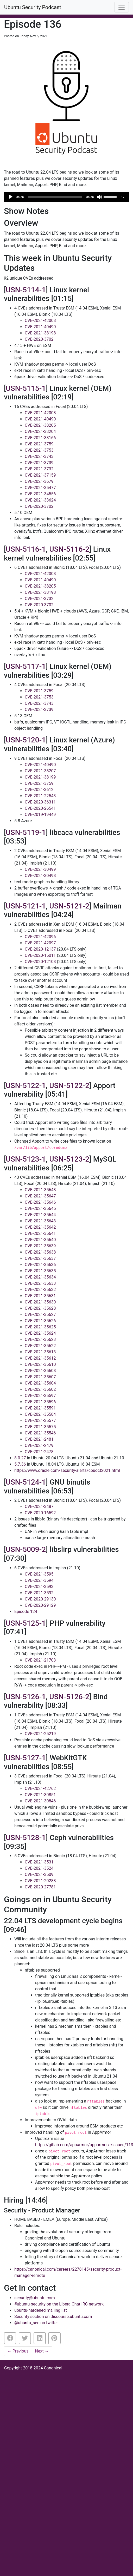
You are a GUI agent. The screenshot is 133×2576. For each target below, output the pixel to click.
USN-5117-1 (26, 666)
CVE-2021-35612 (40, 1358)
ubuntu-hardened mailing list (40, 2310)
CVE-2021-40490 (40, 326)
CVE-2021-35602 (40, 1389)
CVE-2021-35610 (40, 1364)
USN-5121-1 (26, 906)
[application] (66, 197)
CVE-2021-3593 (39, 1586)
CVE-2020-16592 (40, 1512)
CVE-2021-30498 (40, 875)
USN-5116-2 (69, 549)
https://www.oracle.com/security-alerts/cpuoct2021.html (67, 1470)
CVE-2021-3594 (39, 1580)
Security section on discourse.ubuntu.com (53, 2316)
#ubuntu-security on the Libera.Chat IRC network (59, 2304)
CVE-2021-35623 (40, 1339)
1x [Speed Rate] (122, 197)
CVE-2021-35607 (40, 1376)
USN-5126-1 (26, 1696)
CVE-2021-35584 (40, 1414)
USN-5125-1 (26, 1623)
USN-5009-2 (26, 1549)
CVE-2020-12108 (40, 961)
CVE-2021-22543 (40, 795)
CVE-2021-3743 (39, 456)
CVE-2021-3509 (39, 1874)
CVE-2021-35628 (40, 1308)
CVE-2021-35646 (40, 1202)
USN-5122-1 (26, 1085)
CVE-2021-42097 (40, 942)
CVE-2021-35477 (40, 487)
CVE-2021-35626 (40, 1320)
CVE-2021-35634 (40, 1277)
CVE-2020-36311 (40, 802)
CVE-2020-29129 (40, 1605)
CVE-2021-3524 (39, 1868)
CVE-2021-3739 (39, 462)
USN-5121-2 (69, 906)
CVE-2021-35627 (40, 1314)
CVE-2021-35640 (40, 1239)
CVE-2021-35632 (40, 1289)
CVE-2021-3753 (39, 450)
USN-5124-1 (26, 1482)
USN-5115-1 (26, 388)
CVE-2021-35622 (40, 1345)
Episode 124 (25, 1611)
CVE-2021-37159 (40, 475)
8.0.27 (20, 1457)
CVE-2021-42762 (40, 1788)
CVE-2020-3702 (39, 339)
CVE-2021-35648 (40, 1189)
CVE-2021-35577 (40, 1420)
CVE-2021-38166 (40, 437)
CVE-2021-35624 (40, 1333)
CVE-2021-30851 (40, 1794)
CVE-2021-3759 (39, 444)
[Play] (10, 197)
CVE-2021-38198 (40, 333)
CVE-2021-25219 (40, 1733)
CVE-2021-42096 (40, 936)
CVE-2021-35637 (40, 1258)
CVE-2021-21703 (40, 1660)
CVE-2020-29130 (40, 1599)
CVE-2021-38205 (40, 425)
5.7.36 (20, 1464)
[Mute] (99, 197)
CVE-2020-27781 (40, 1887)
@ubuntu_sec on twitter (36, 2322)
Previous (18, 2351)
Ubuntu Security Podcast (32, 7)
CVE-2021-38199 (40, 777)
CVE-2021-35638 (40, 1252)
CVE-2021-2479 (39, 1445)
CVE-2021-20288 (40, 1880)
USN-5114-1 (26, 290)
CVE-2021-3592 (39, 1592)
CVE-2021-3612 (39, 789)
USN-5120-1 (26, 740)
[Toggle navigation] (121, 7)
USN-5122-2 (69, 1085)
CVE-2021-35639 (40, 1245)
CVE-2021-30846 (40, 1800)
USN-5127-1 (26, 1758)
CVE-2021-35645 (40, 1208)
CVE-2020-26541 (40, 808)
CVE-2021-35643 (40, 1220)
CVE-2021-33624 (40, 500)
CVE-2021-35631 (40, 1295)
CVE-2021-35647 (40, 1196)
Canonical (53, 2368)
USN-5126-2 (69, 1696)
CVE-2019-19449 (40, 814)
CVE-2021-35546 (40, 1433)
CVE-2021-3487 (39, 1506)
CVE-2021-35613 (40, 1351)
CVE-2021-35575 (40, 1426)
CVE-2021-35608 (40, 1370)
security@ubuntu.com (34, 2297)
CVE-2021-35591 (40, 1408)
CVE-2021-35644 (40, 1214)
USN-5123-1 (26, 1159)
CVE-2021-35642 (40, 1227)
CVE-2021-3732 (39, 468)
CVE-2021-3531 (39, 1862)
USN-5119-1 (26, 832)
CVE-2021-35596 (40, 1401)
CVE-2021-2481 (39, 1439)
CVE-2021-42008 (40, 320)
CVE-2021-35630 (40, 1302)
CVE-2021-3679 (39, 481)
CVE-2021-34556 (40, 493)
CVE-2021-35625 (40, 1327)
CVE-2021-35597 (40, 1395)
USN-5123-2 (69, 1159)
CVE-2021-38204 (40, 431)
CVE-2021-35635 (40, 1270)
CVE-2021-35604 (40, 1383)
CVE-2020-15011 (40, 955)
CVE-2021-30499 (40, 869)
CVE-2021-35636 (40, 1264)
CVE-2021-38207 (40, 770)
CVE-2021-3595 (39, 1574)
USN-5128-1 (26, 1837)
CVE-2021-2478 (39, 1451)
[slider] (55, 197)
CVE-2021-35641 (40, 1233)
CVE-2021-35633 (40, 1283)
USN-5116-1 (26, 549)
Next (42, 2351)
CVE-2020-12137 (40, 949)
